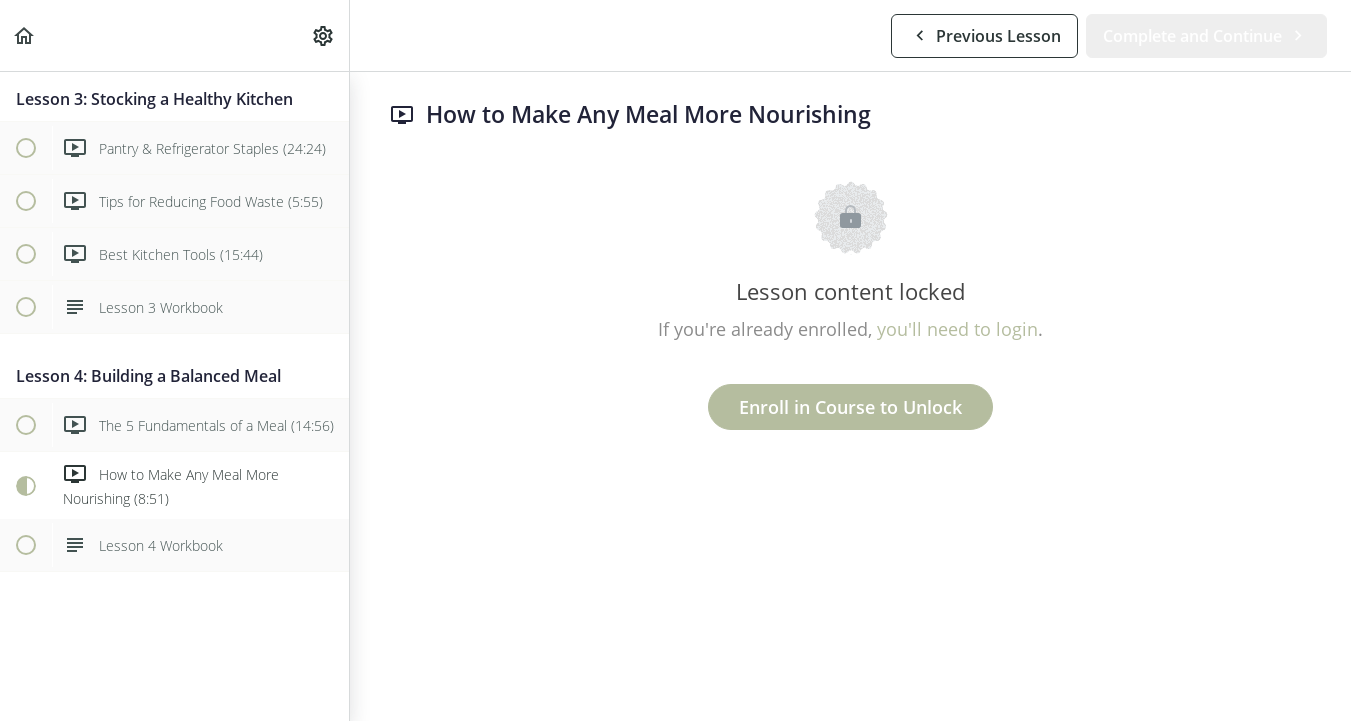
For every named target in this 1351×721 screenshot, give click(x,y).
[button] (25, 35)
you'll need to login (957, 329)
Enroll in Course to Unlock (850, 407)
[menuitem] (324, 35)
